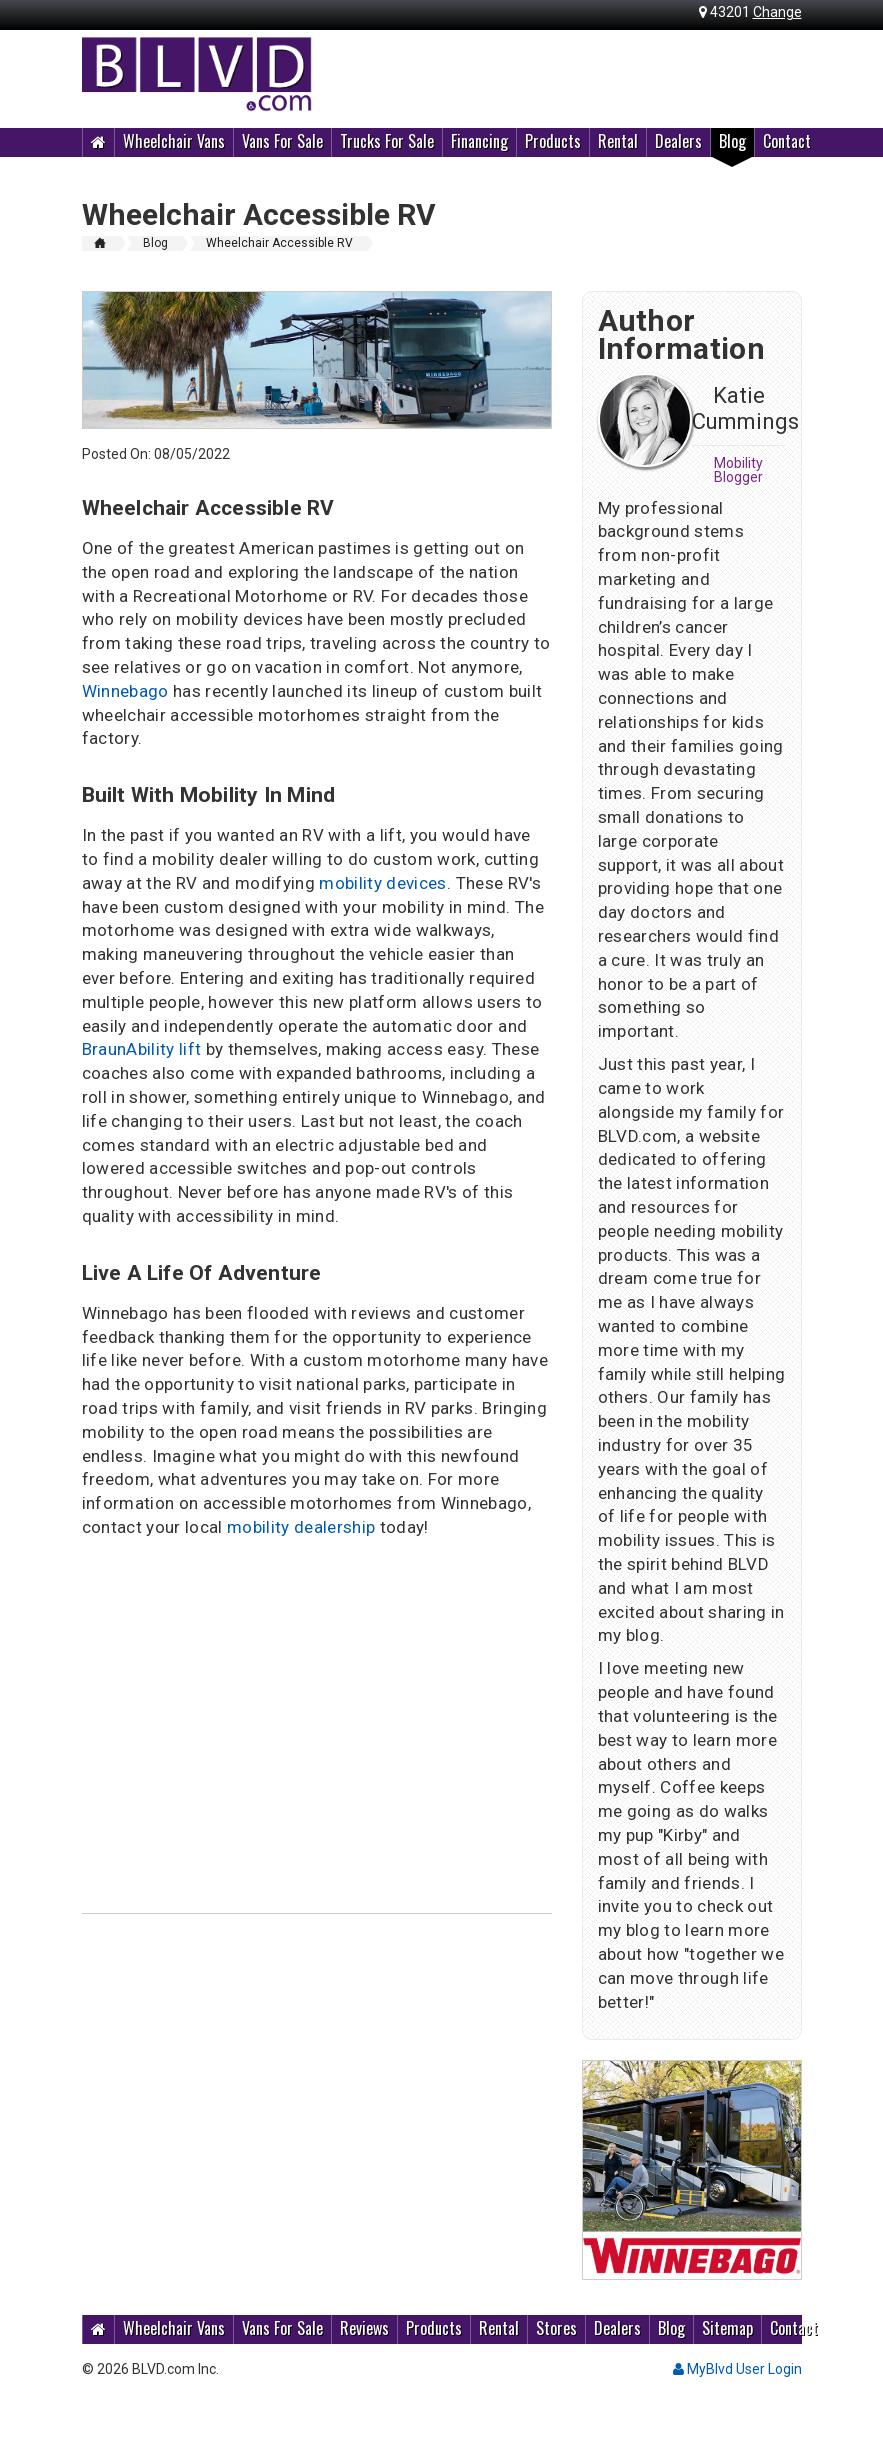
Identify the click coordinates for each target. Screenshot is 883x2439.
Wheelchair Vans (174, 141)
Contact (787, 141)
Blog (732, 141)
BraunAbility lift (142, 1049)
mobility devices (382, 883)
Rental (618, 141)
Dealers (678, 141)
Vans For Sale (282, 141)
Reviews (364, 2328)
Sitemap (727, 2328)
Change (777, 12)
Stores (556, 2328)
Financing (479, 141)
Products (553, 141)
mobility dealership (301, 1527)
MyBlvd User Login (737, 2369)
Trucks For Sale (387, 141)
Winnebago (125, 691)
